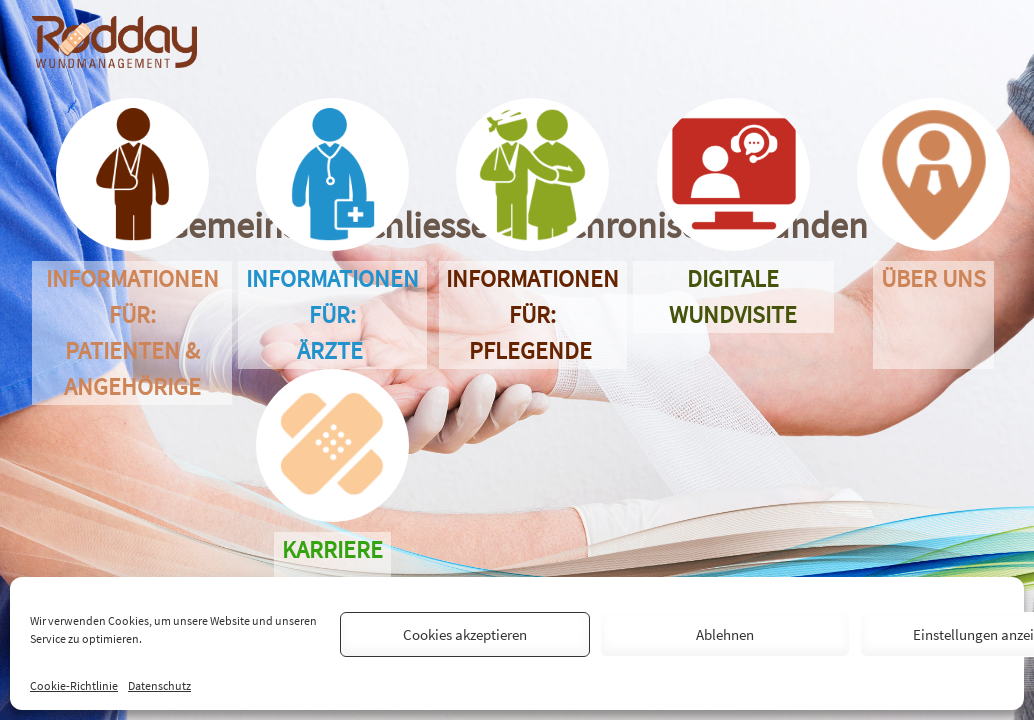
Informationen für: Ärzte (332, 314)
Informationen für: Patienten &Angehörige (132, 332)
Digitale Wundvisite (733, 296)
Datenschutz (159, 685)
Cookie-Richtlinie (74, 685)
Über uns (933, 314)
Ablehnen (725, 634)
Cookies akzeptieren (465, 634)
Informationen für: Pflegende (532, 314)
